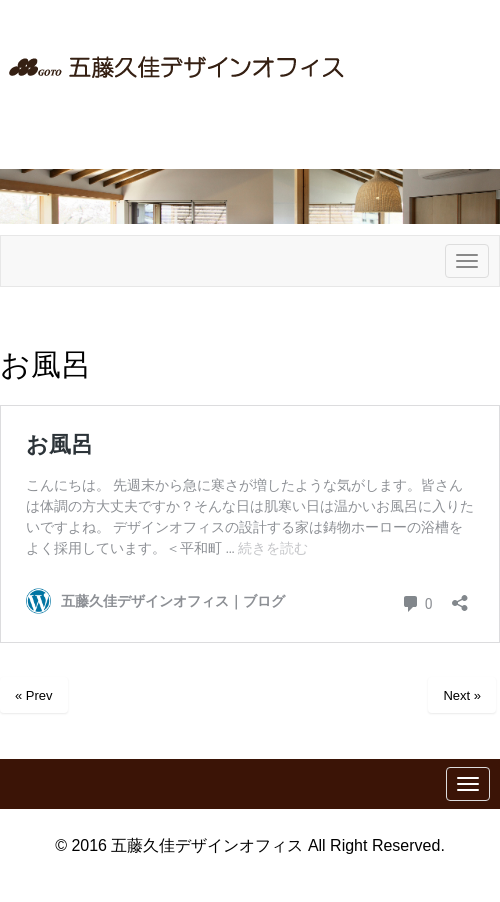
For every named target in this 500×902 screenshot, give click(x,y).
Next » (462, 695)
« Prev (34, 695)
